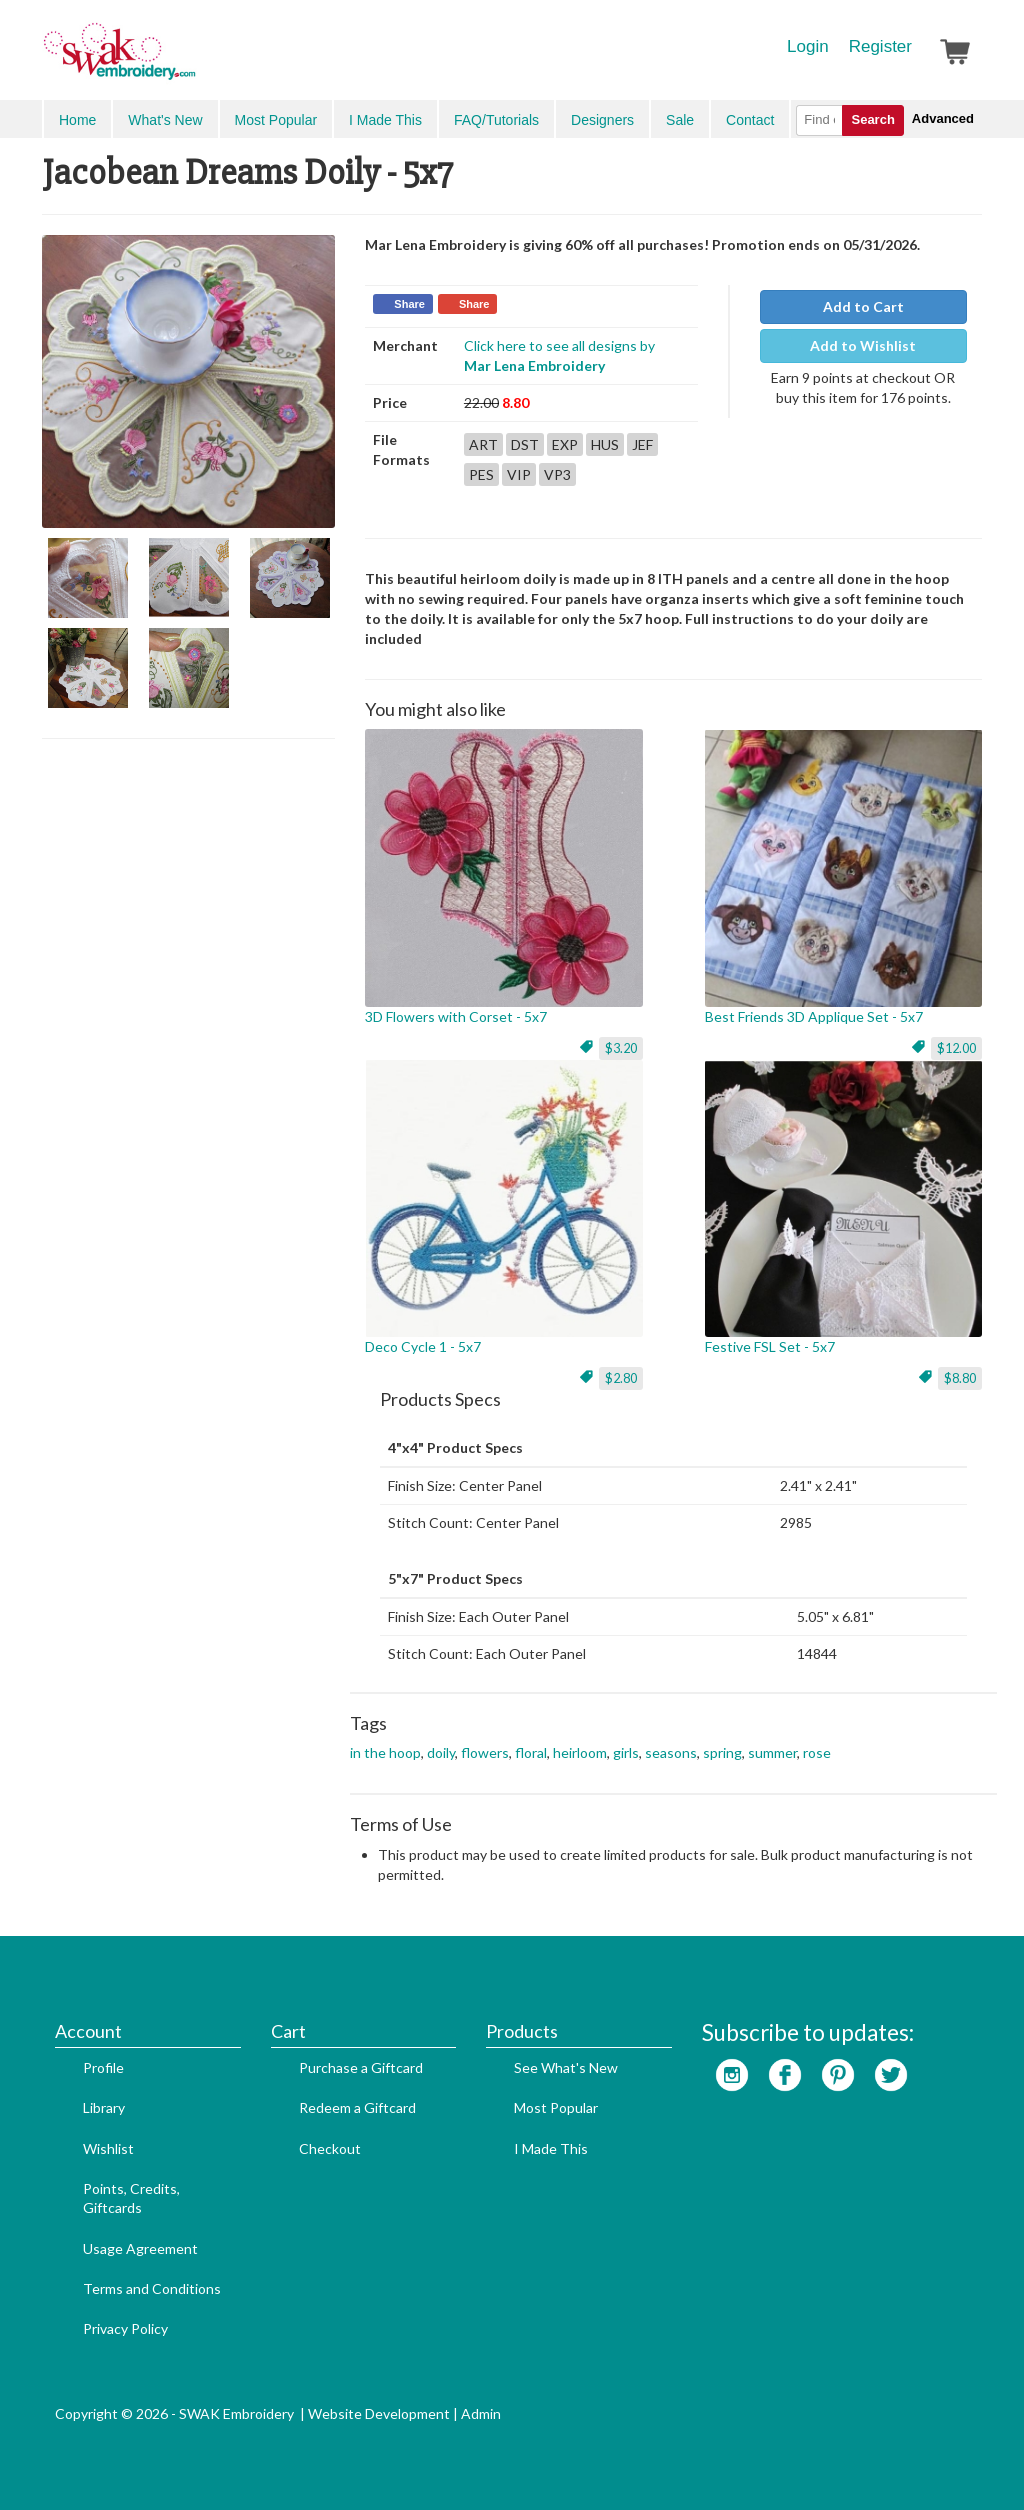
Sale (680, 120)
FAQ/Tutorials (496, 120)
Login (808, 46)
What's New (165, 120)
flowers (485, 1752)
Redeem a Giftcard (357, 2107)
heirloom (580, 1752)
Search (872, 119)
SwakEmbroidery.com (192, 60)
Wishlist (108, 2148)
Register (880, 46)
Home (77, 120)
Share (409, 304)
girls (626, 1752)
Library (104, 2107)
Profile (103, 2067)
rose (817, 1752)
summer (772, 1752)
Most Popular (276, 120)
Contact (750, 120)
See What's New (566, 2067)
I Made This (385, 120)
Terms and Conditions (152, 2288)
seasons (671, 1752)
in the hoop (385, 1752)
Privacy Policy (125, 2328)
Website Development (379, 2413)
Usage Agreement (140, 2248)
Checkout (330, 2148)
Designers (602, 120)
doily (441, 1752)
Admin (481, 2413)
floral (531, 1752)
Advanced (943, 118)
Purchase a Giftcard (361, 2067)
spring (722, 1752)
